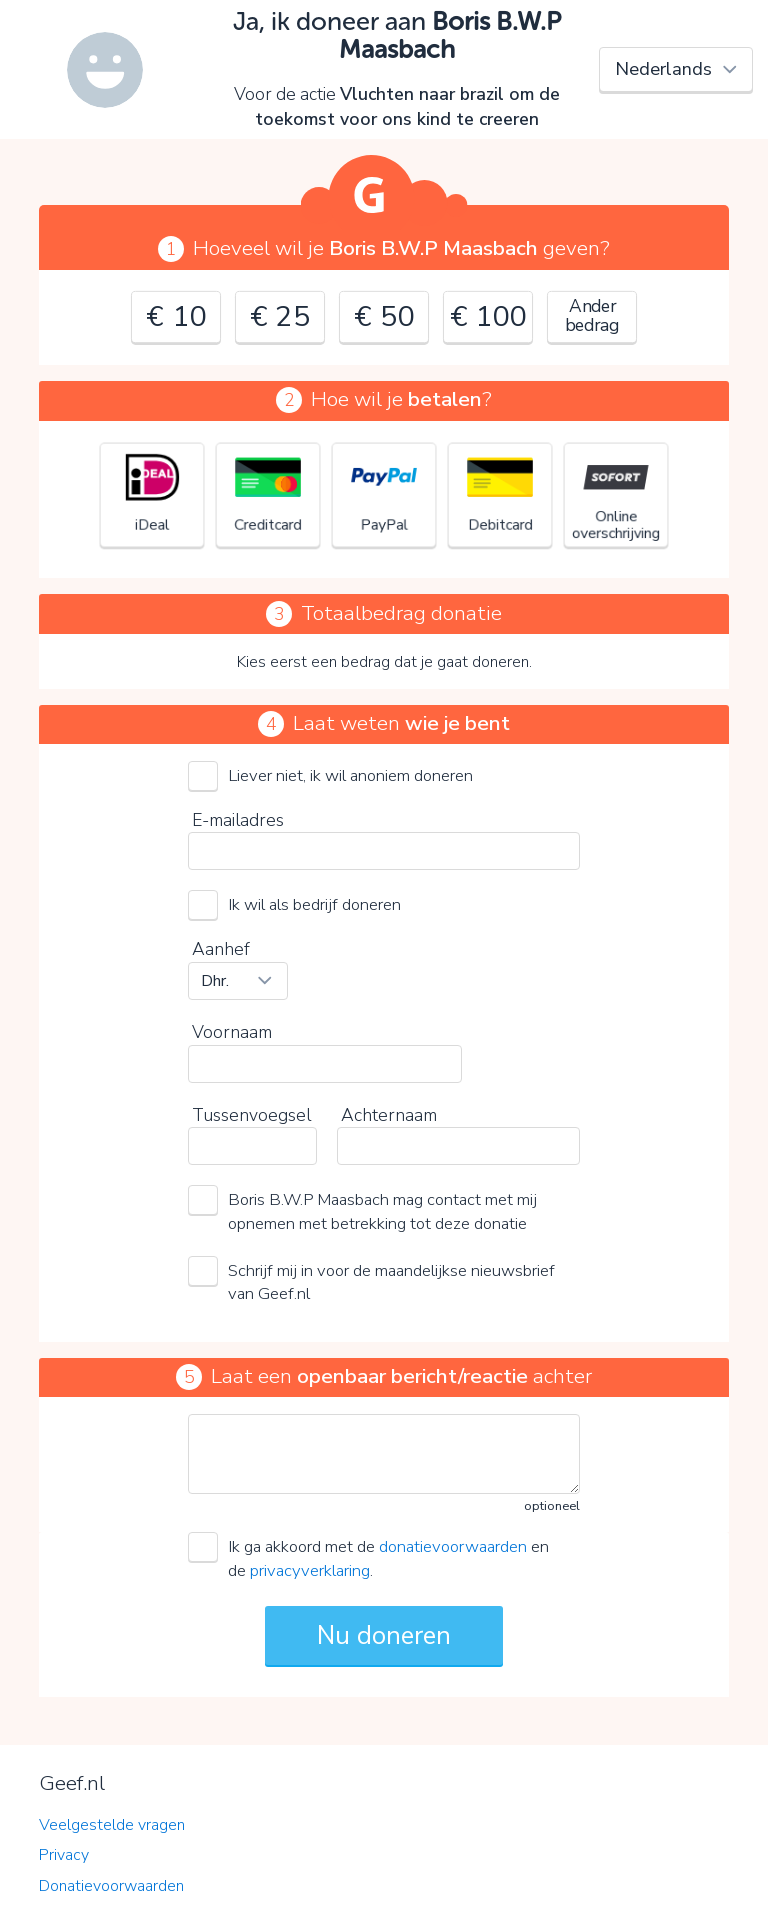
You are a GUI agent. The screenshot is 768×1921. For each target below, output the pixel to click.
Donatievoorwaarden (111, 1886)
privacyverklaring (310, 1570)
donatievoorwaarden (453, 1546)
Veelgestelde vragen (112, 1825)
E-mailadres (238, 820)
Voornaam (232, 1032)
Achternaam (389, 1115)
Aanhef (221, 949)
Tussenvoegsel (251, 1115)
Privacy (64, 1855)
